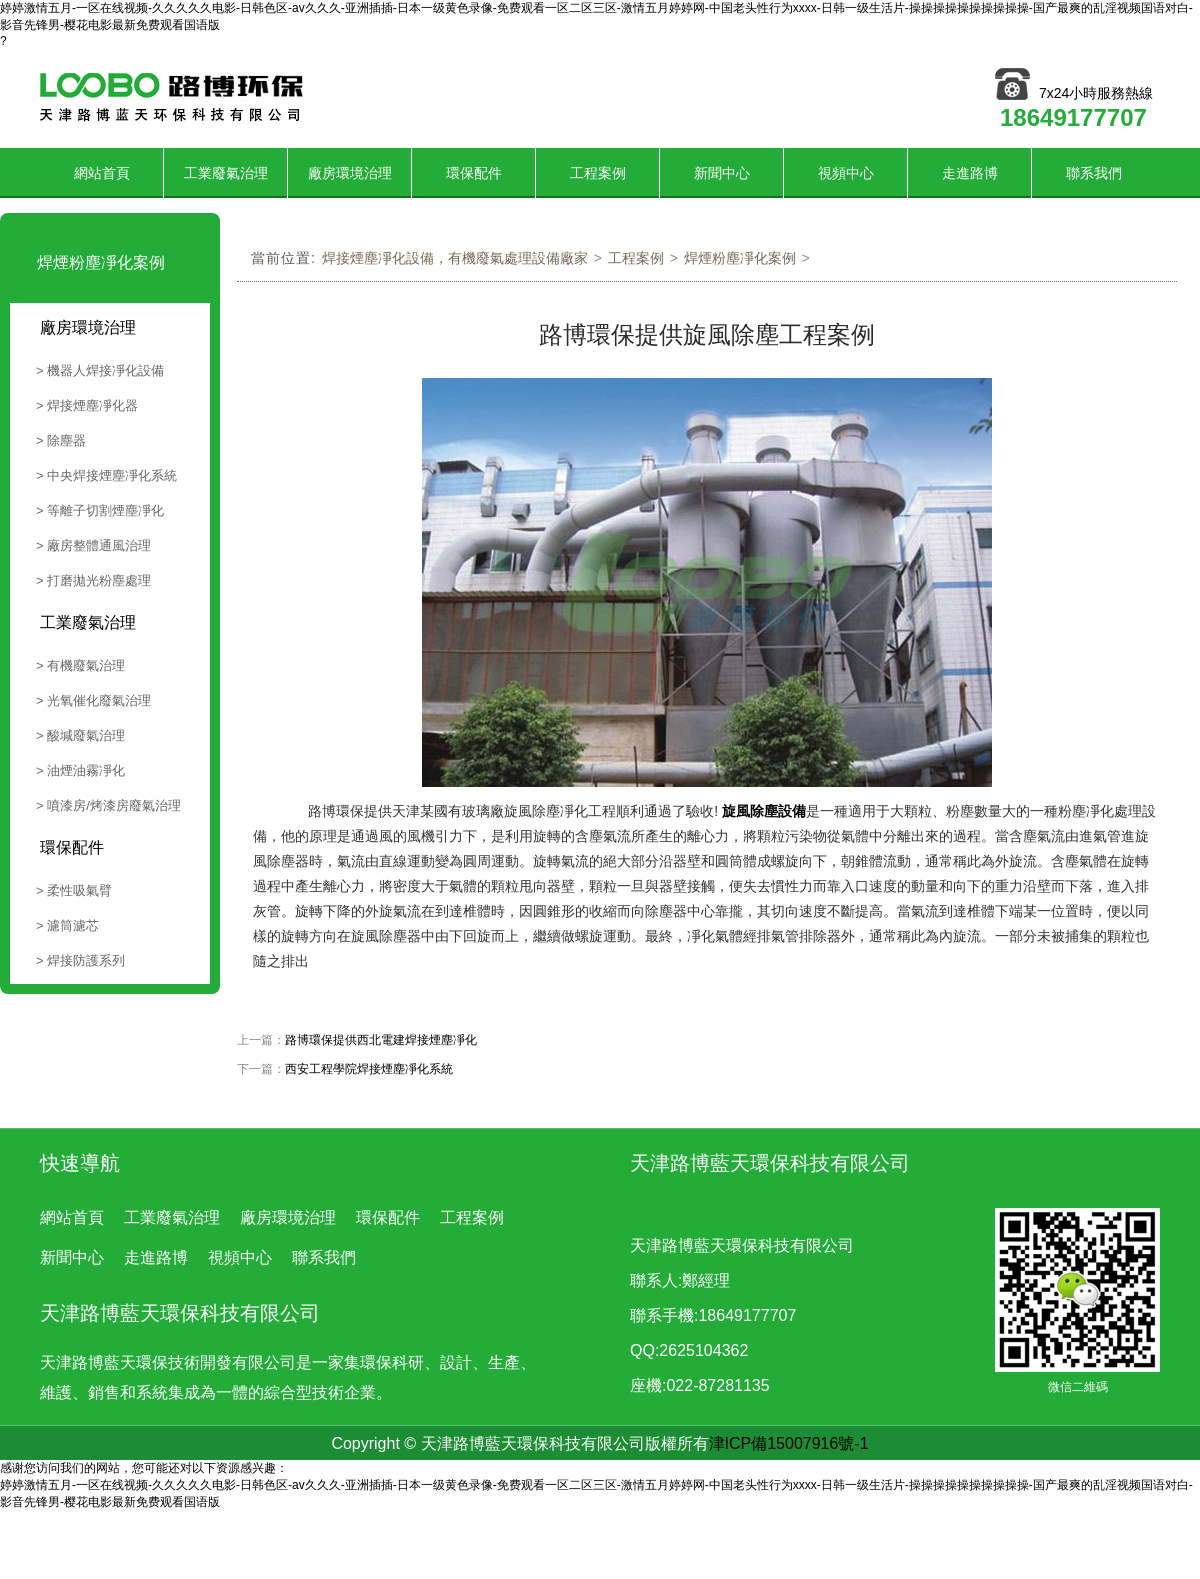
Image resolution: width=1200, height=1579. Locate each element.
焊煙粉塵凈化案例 (740, 258)
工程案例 (598, 173)
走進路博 (970, 173)
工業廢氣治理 (226, 173)
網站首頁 (102, 173)
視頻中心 (846, 173)
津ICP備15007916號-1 (789, 1443)
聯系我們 (1094, 173)
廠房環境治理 (350, 173)
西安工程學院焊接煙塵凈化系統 (369, 1069)
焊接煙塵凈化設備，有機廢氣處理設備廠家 (455, 258)
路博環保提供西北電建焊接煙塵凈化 (381, 1040)
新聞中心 (722, 173)
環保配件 (474, 173)
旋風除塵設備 (764, 811)
